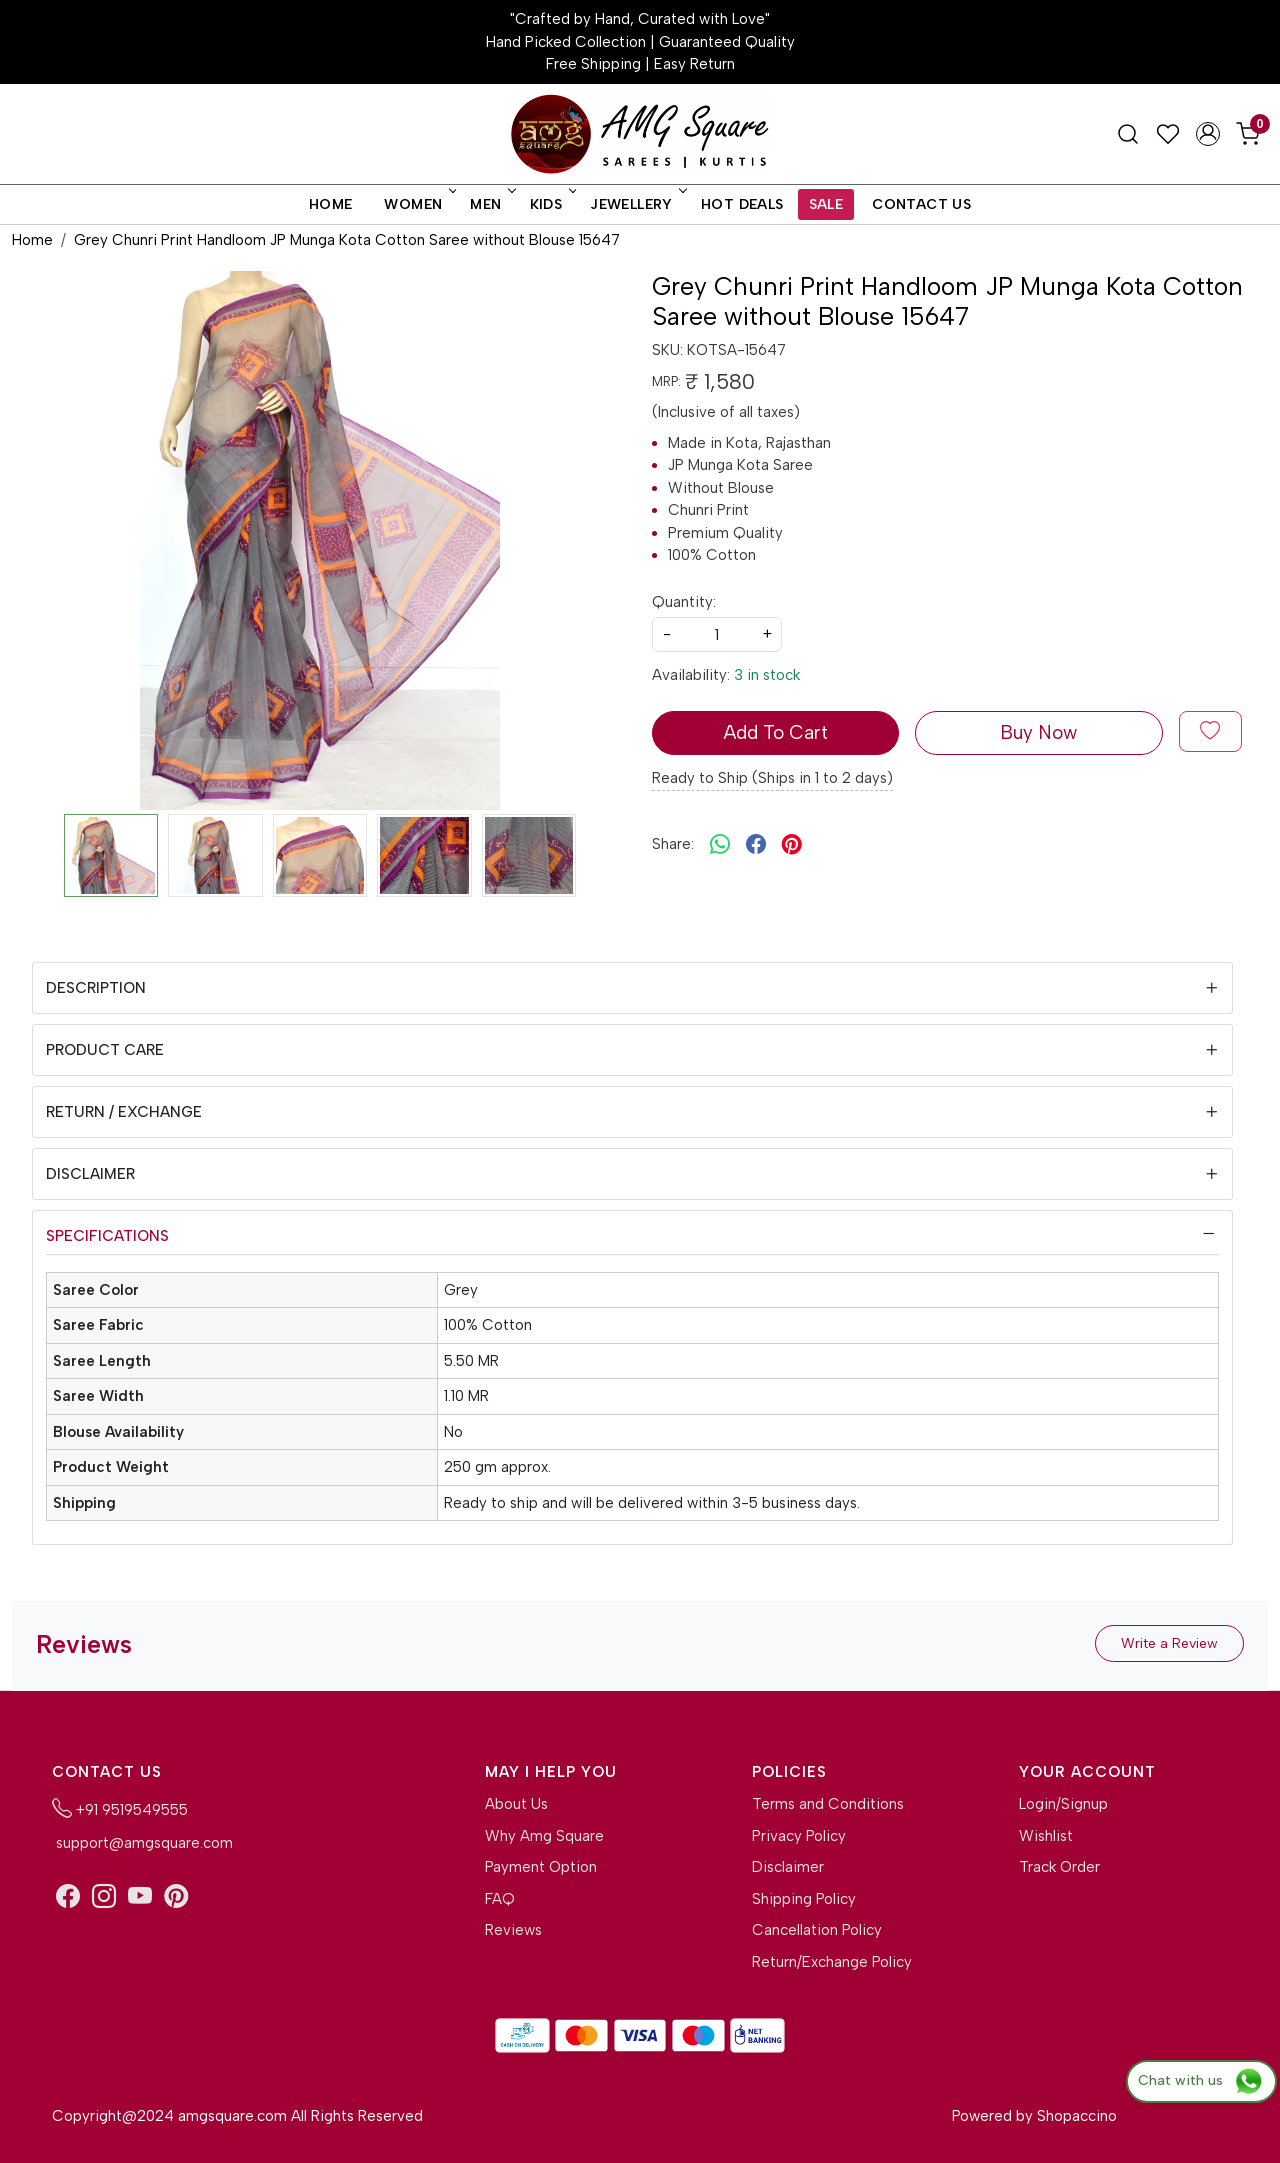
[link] (1128, 134)
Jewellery (637, 204)
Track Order (1059, 1867)
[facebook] (756, 845)
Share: (673, 844)
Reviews (513, 1930)
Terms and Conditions (828, 1804)
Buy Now (1038, 732)
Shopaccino (1077, 2116)
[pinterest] (792, 845)
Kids (552, 204)
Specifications (107, 1236)
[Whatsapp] (720, 845)
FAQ (500, 1899)
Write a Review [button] (1169, 1643)
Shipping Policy (804, 1899)
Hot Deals (742, 204)
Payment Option (541, 1867)
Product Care (105, 1050)
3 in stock (767, 675)
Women (418, 204)
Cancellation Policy (817, 1930)
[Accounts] (1208, 134)
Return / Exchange (124, 1112)
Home (331, 204)
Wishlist (1046, 1836)
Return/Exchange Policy (832, 1962)
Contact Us (921, 204)
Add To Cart (775, 732)
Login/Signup (1063, 1804)
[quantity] (717, 634)
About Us (516, 1804)
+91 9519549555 (120, 1808)
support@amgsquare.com (142, 1843)
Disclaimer (90, 1174)
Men (491, 204)
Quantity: (684, 602)
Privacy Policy (799, 1836)
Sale (826, 204)
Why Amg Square (544, 1836)
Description (96, 988)
